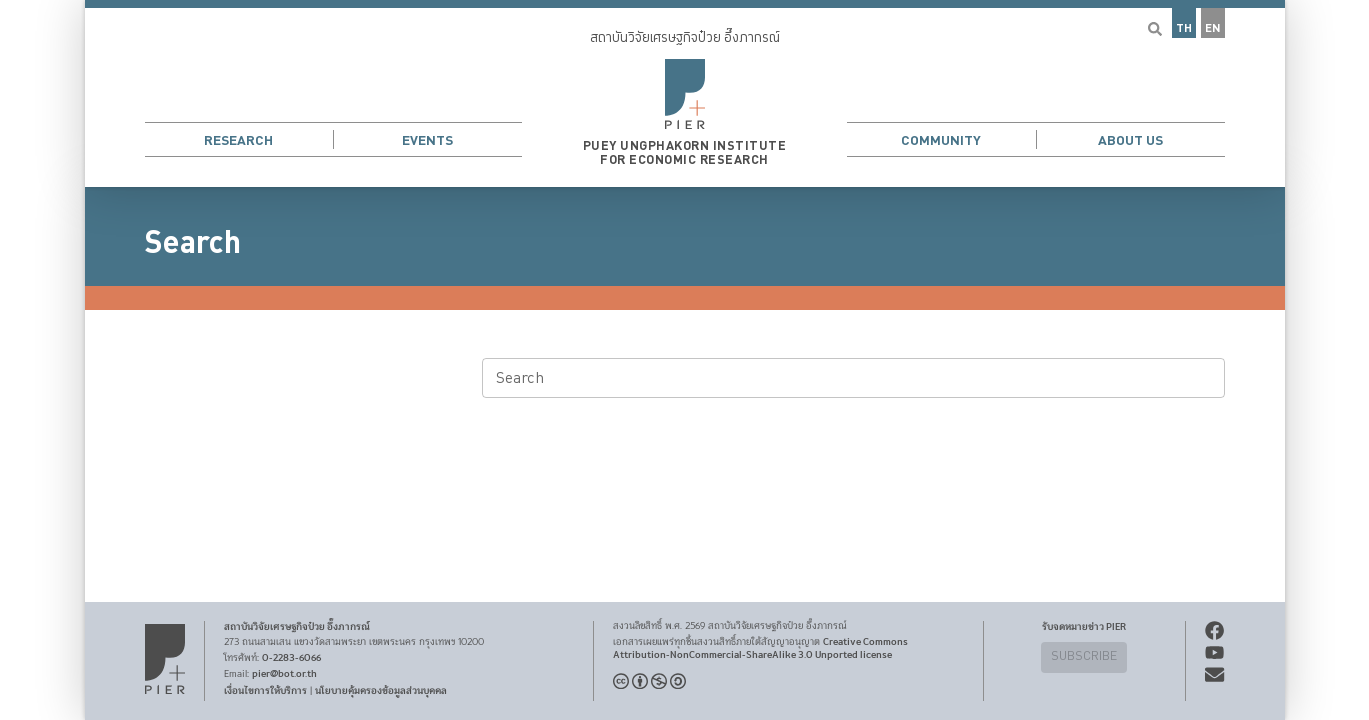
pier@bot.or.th (284, 674)
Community (941, 140)
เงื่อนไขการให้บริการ (265, 691)
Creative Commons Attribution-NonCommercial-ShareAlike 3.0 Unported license (760, 648)
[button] (685, 93)
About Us (1130, 140)
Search (193, 243)
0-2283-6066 (291, 658)
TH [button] (1184, 28)
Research (238, 140)
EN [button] (1213, 28)
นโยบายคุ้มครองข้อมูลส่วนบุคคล (381, 691)
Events (427, 140)
